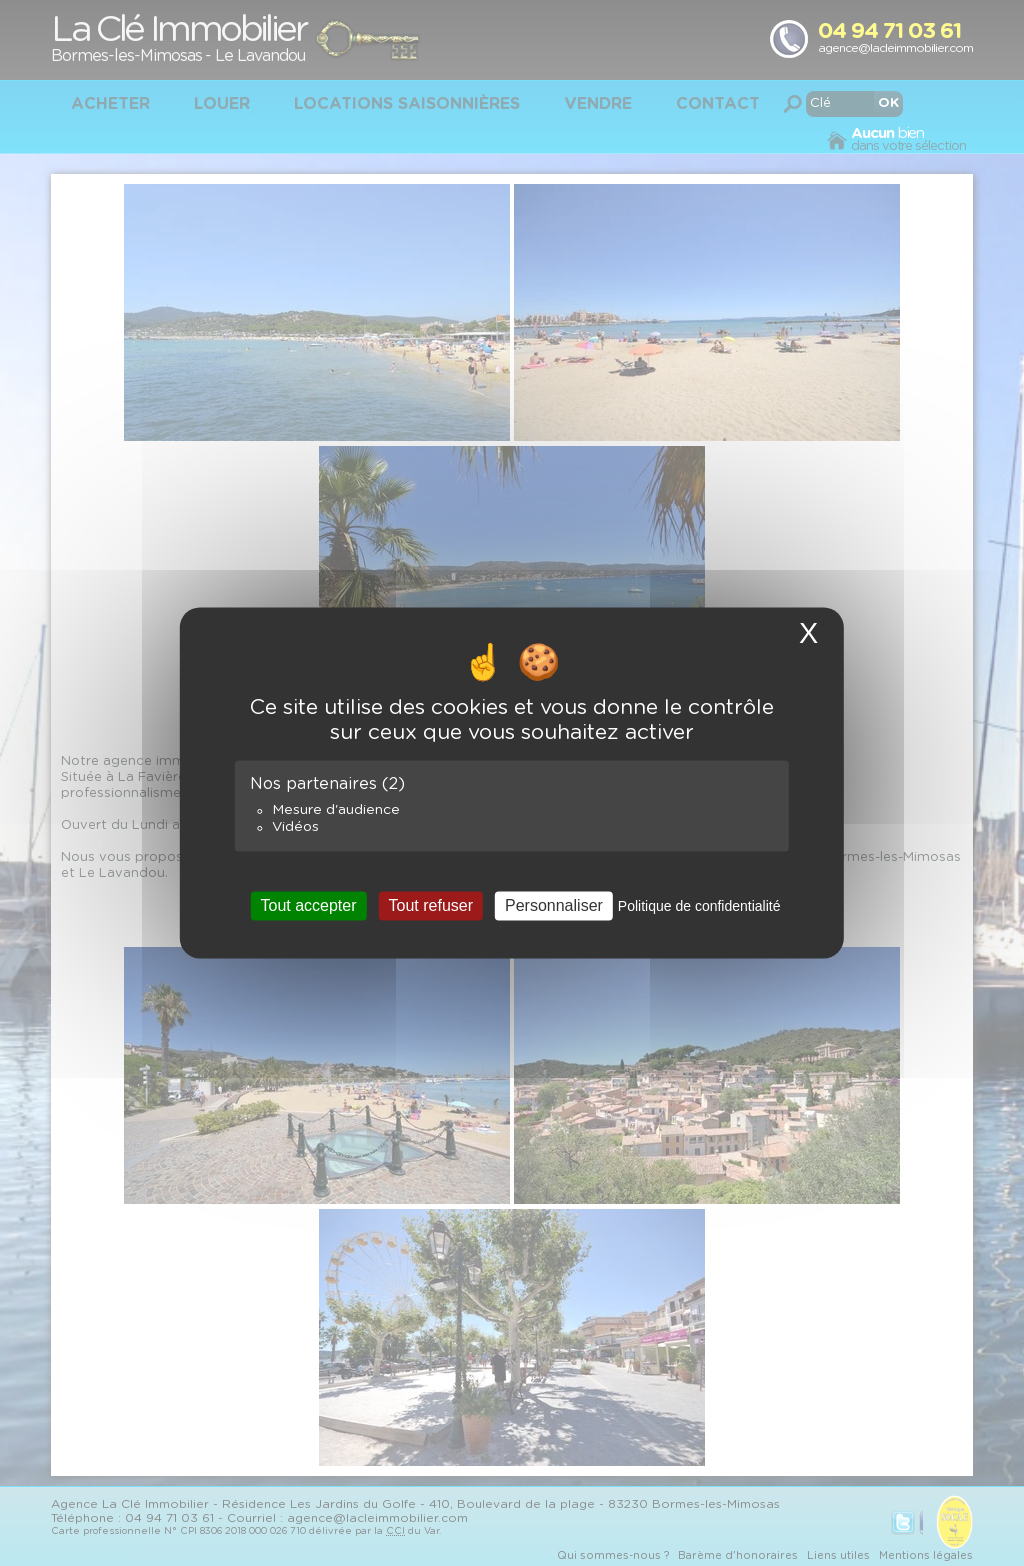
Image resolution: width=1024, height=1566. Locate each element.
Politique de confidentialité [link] (699, 906)
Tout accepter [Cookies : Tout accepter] (308, 905)
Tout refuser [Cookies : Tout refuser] (431, 905)
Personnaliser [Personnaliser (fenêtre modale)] (554, 905)
